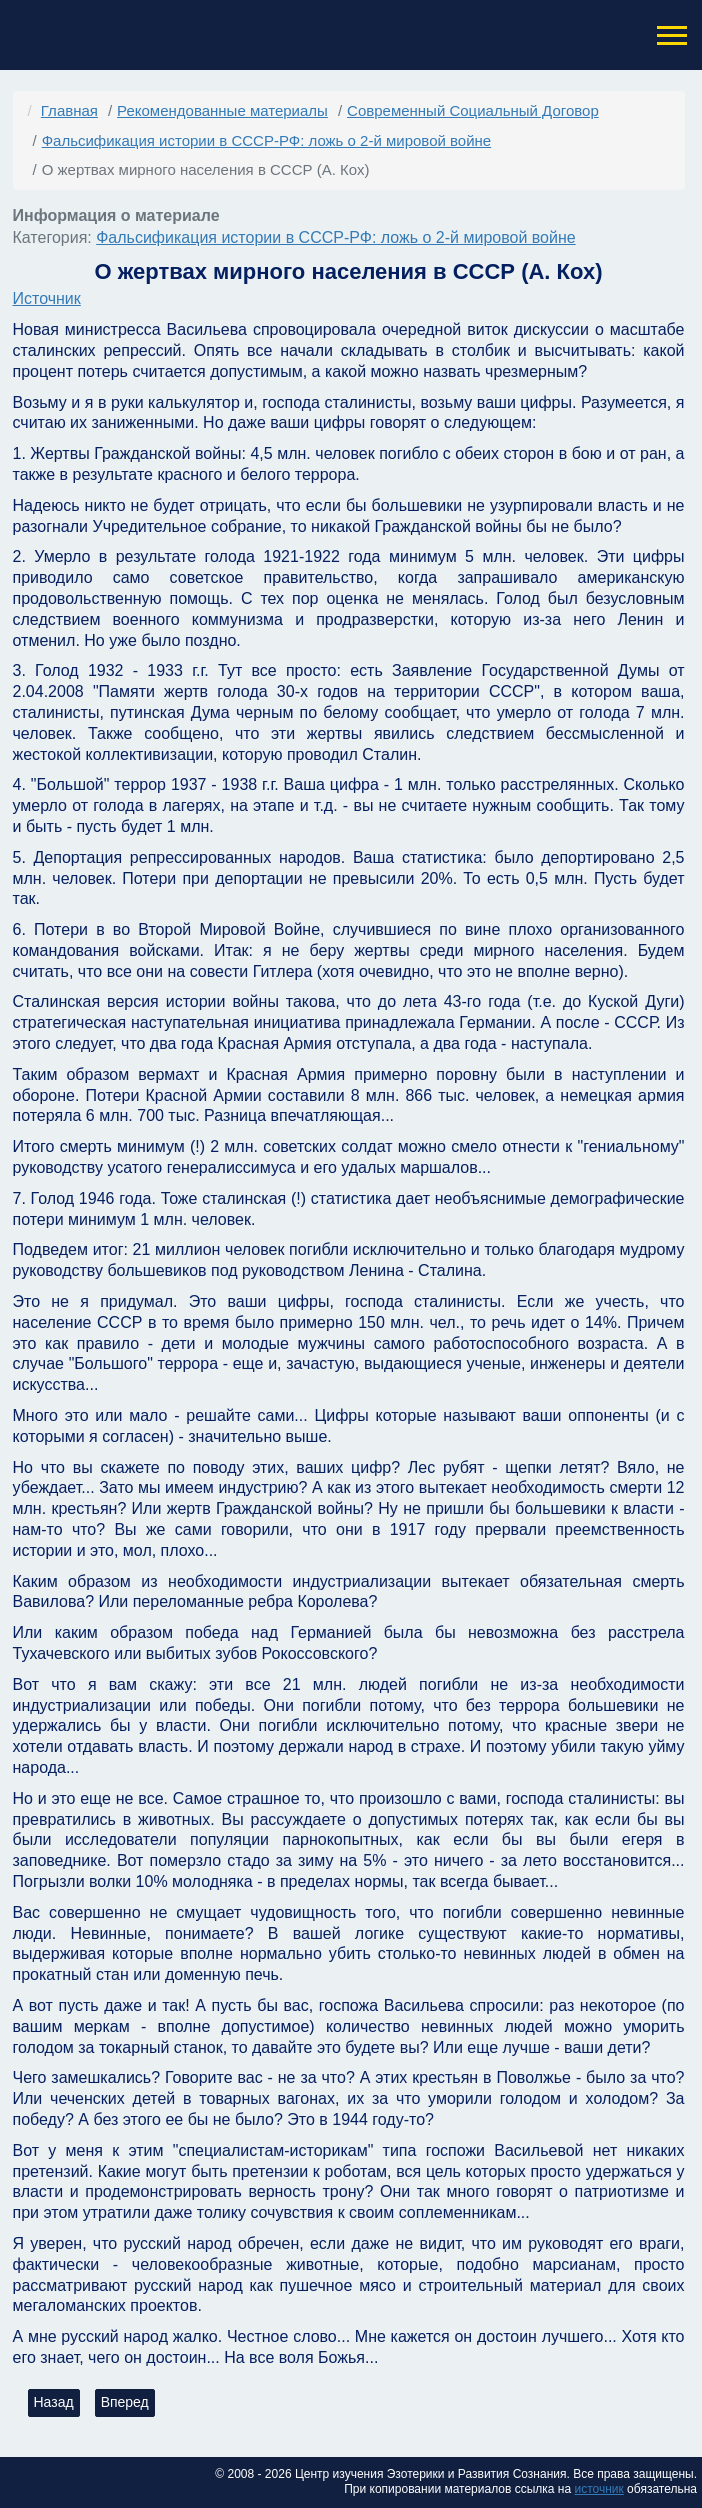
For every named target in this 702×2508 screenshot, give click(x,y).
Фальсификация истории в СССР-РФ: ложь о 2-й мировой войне (336, 237)
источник (598, 2489)
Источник (47, 298)
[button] (670, 35)
